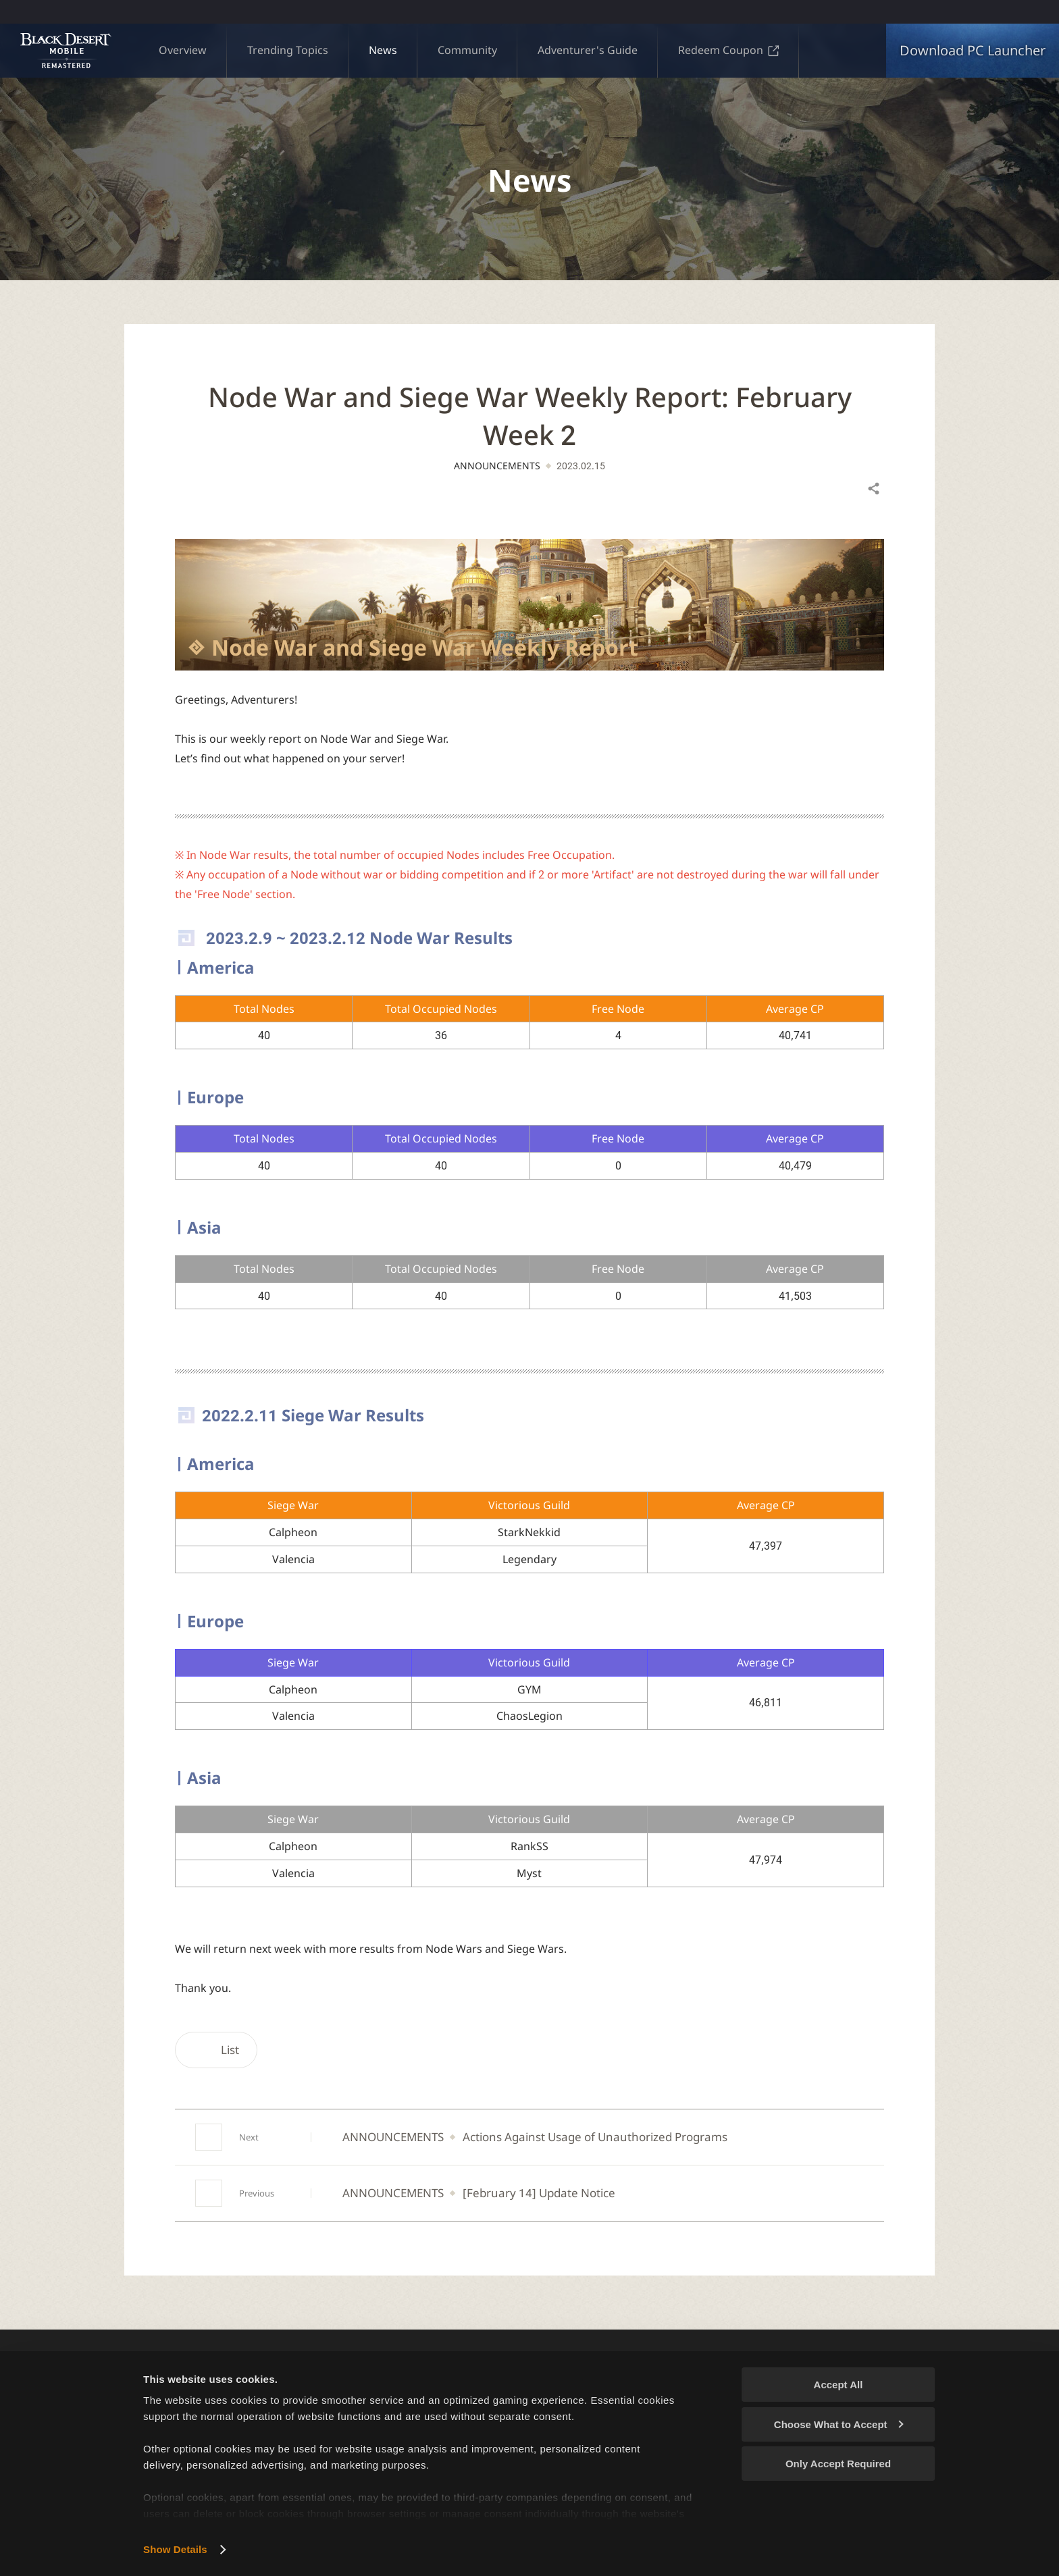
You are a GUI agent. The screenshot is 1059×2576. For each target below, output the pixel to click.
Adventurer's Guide (588, 50)
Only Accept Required (838, 2463)
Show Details (175, 2549)
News (383, 50)
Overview (183, 50)
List (216, 2049)
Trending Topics (287, 50)
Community (467, 50)
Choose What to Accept (839, 2424)
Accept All (838, 2384)
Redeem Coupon (728, 50)
